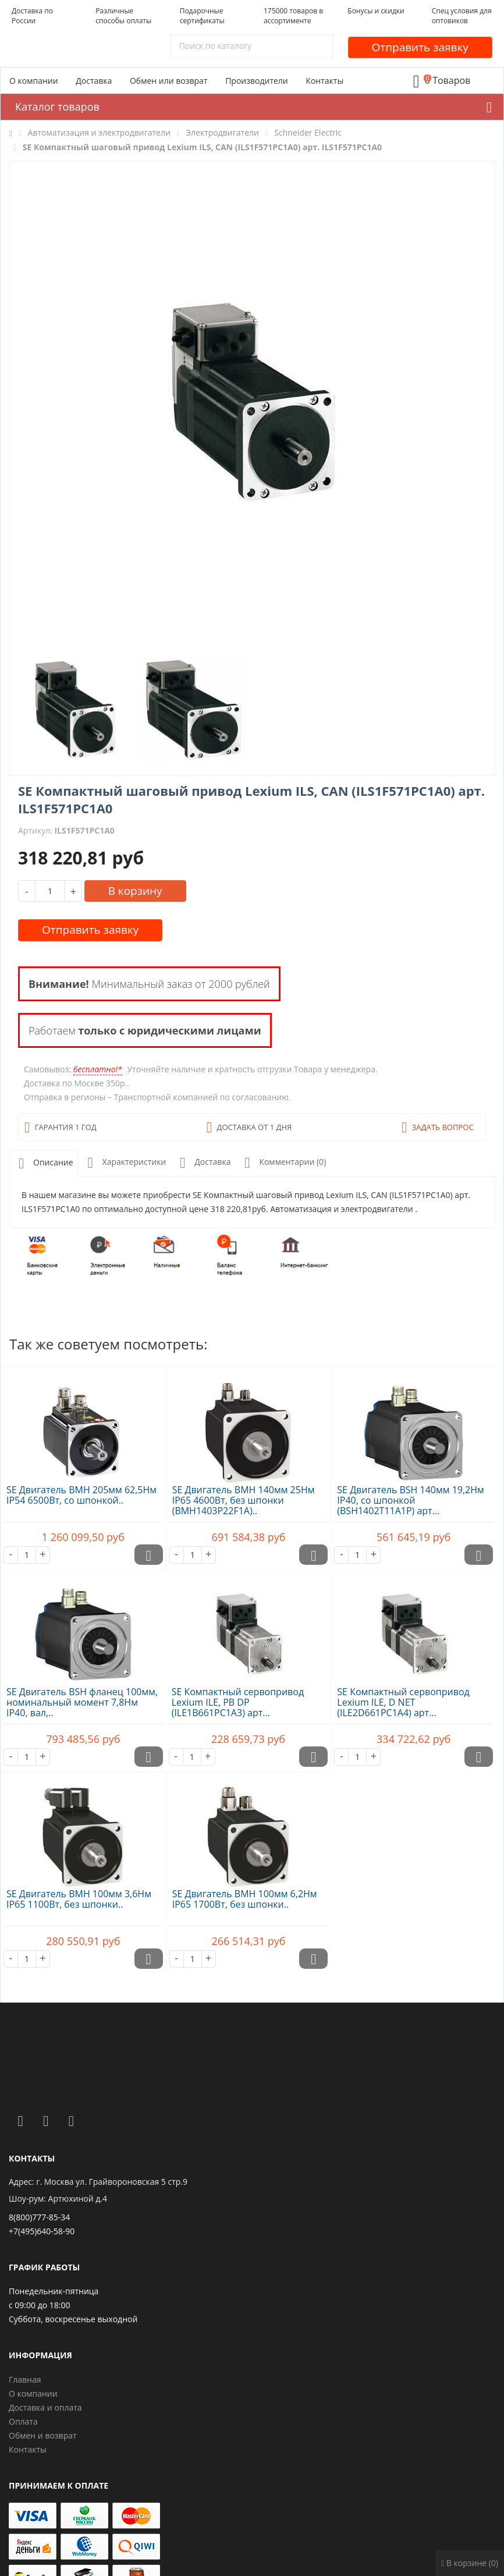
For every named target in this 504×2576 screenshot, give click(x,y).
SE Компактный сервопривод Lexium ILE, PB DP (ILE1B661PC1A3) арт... (238, 1702)
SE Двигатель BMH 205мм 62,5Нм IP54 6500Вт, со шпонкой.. (81, 1495)
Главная (25, 2379)
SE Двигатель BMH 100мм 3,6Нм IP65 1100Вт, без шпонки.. (78, 1899)
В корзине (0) (469, 2562)
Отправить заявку (420, 47)
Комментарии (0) (283, 1163)
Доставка (94, 80)
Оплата (23, 2421)
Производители (256, 80)
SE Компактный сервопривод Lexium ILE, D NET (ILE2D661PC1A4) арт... (403, 1702)
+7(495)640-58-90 (41, 2231)
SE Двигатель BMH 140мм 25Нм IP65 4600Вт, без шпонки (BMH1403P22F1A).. (243, 1500)
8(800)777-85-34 (39, 2217)
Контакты (324, 80)
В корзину (135, 890)
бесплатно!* (97, 1069)
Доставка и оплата (45, 2407)
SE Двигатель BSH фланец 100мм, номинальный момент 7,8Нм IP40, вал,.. (82, 1702)
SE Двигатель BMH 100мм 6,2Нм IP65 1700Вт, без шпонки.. (244, 1899)
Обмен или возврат (169, 80)
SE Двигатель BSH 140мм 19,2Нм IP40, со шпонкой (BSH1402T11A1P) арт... (410, 1500)
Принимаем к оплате (58, 2485)
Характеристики (124, 1163)
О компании (33, 80)
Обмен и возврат (43, 2435)
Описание (43, 1163)
